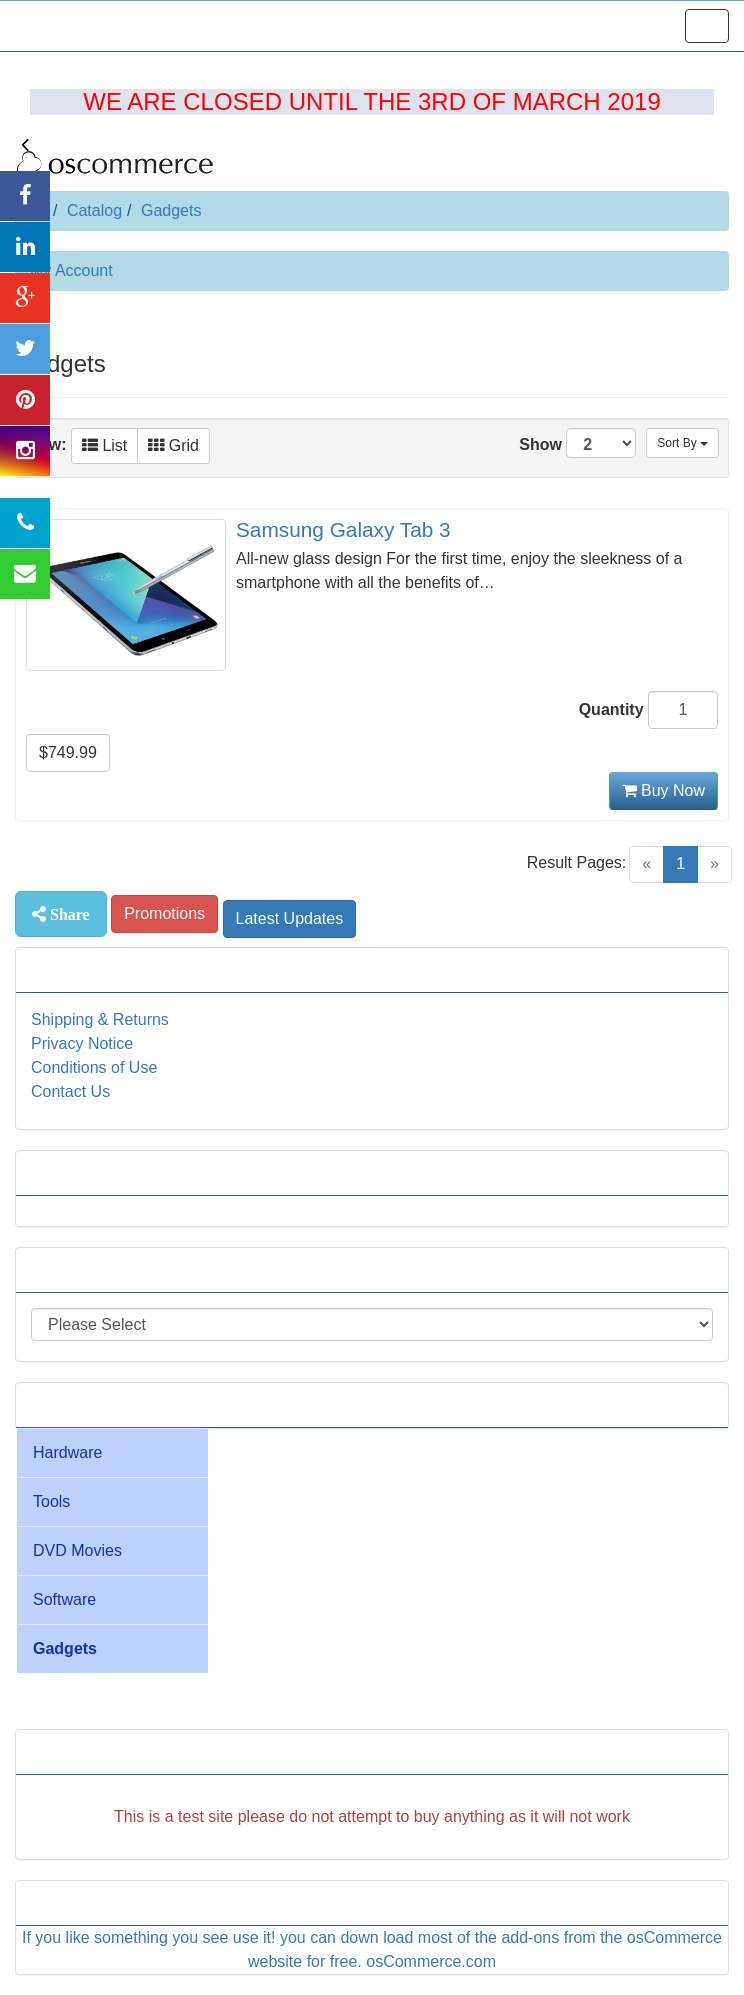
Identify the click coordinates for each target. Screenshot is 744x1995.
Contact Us (70, 1091)
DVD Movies (77, 1550)
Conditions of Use (94, 1067)
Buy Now (663, 790)
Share (68, 914)
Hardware (67, 1452)
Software (64, 1599)
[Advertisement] (372, 1829)
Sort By (682, 443)
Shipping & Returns (100, 1019)
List (104, 445)
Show (577, 443)
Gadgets (171, 210)
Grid (173, 445)
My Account (71, 270)
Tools (51, 1501)
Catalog (94, 210)
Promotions (164, 913)
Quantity (611, 709)
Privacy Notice (82, 1043)
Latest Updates (290, 918)
